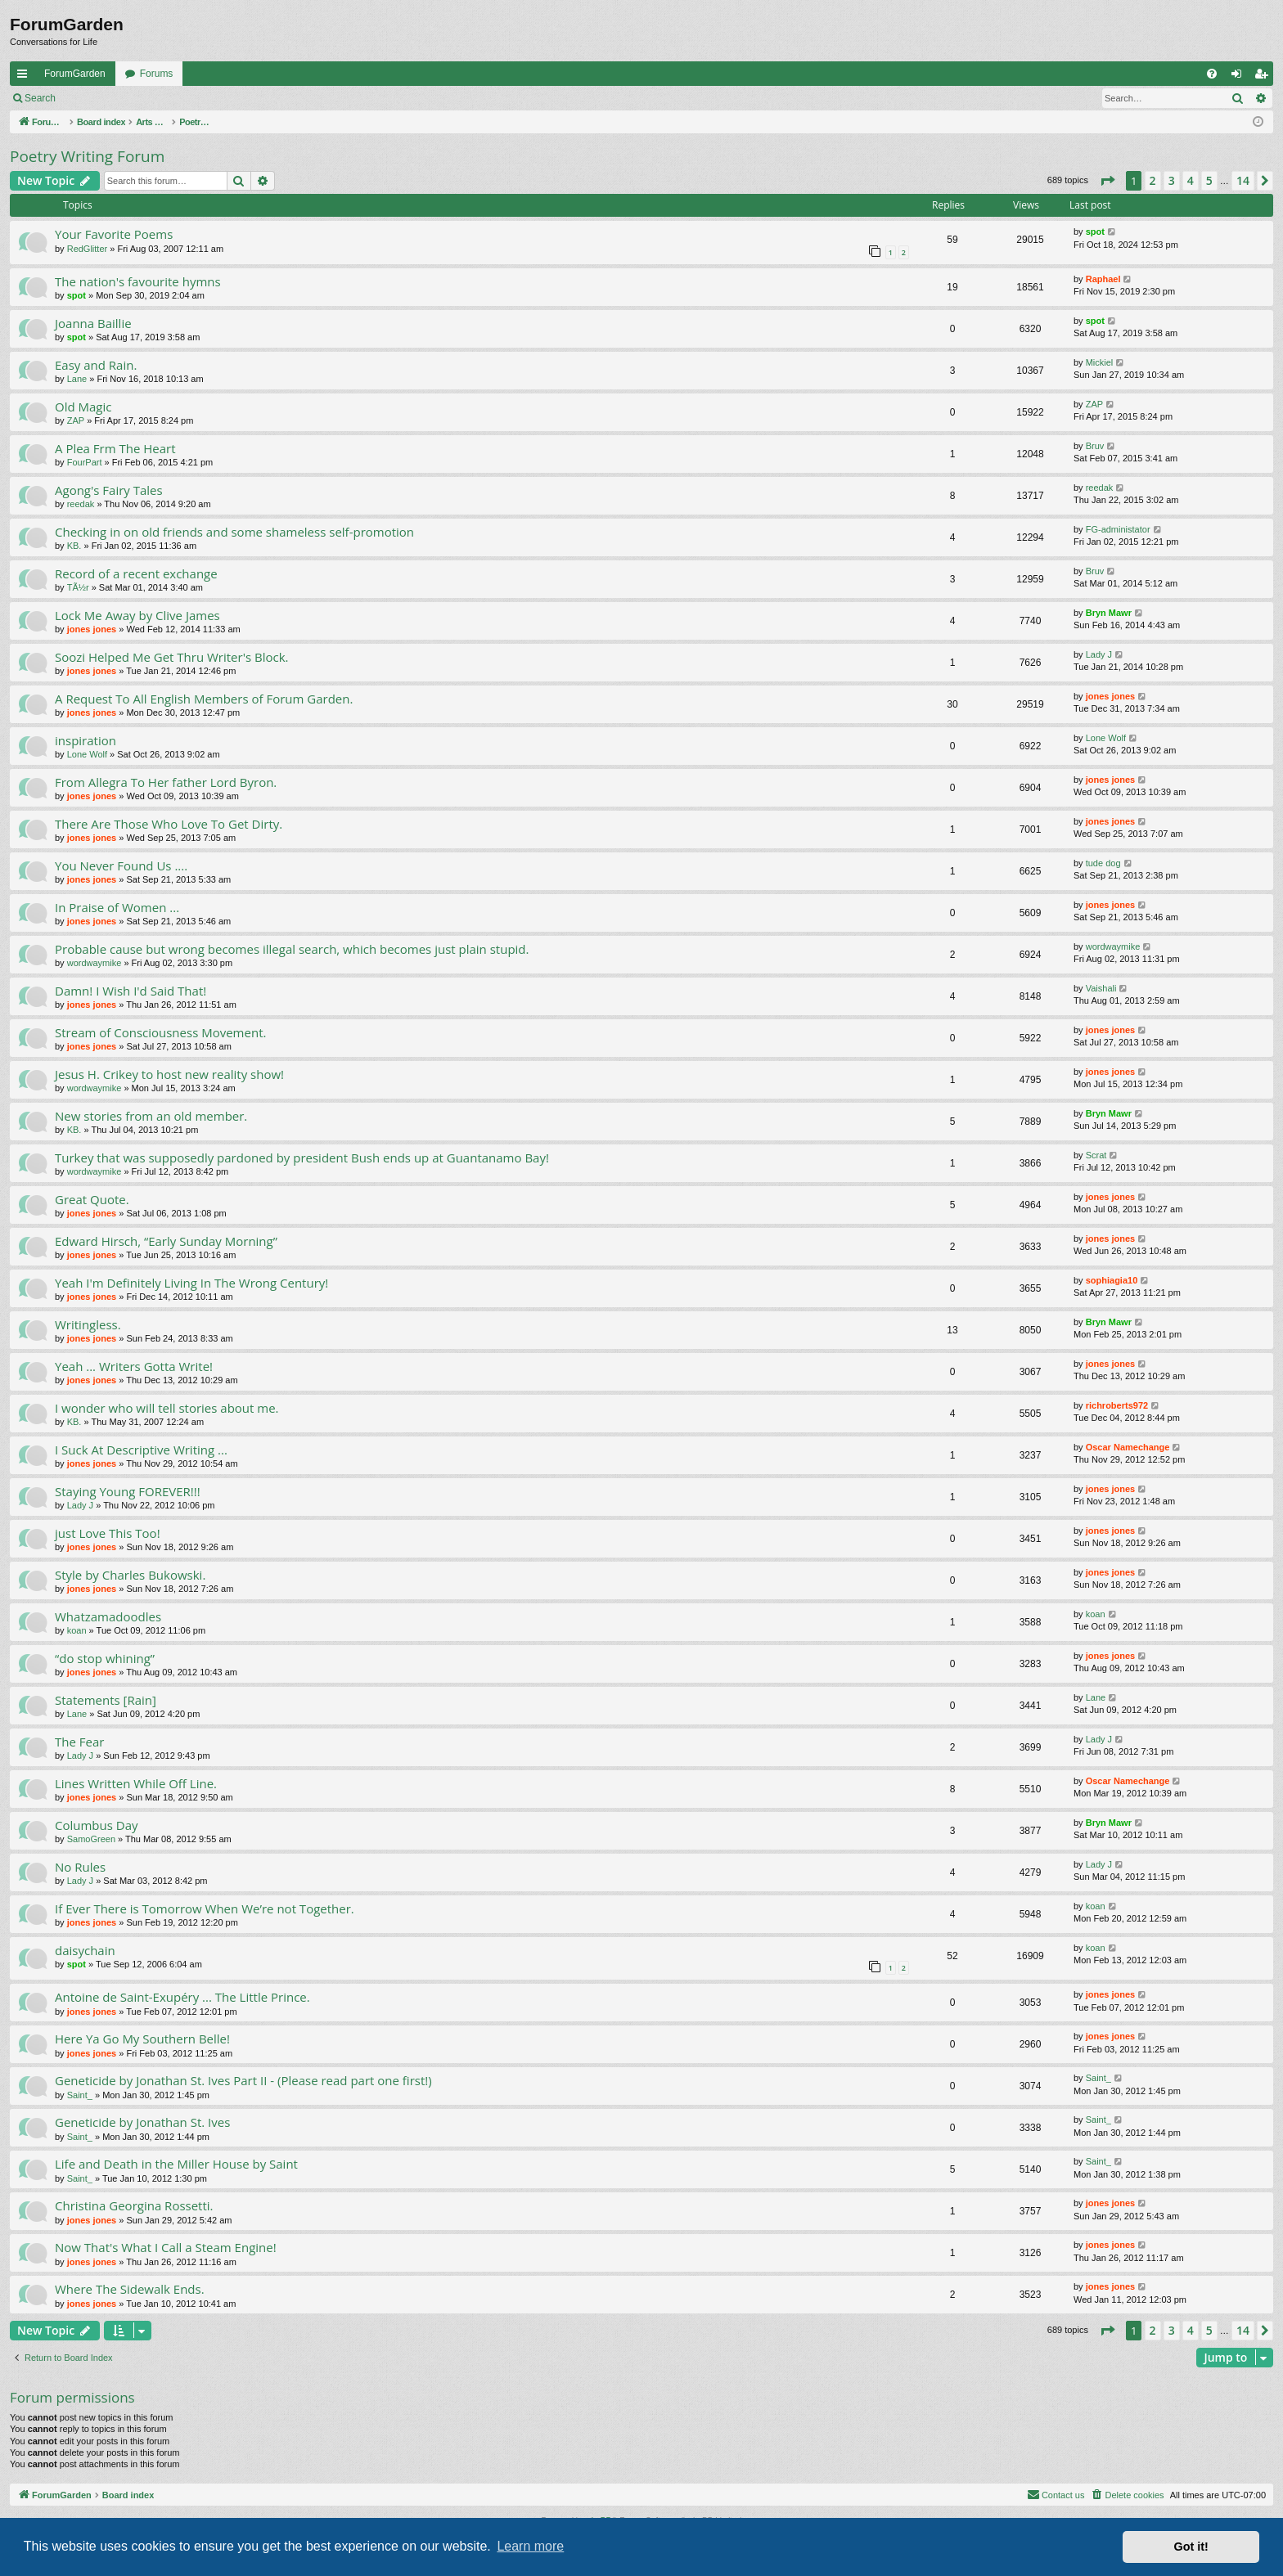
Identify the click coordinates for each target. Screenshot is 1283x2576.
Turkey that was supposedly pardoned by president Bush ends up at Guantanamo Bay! (302, 1157)
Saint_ (79, 2095)
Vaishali (1101, 988)
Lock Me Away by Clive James (137, 615)
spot (1095, 231)
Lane (77, 379)
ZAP (75, 420)
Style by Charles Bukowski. (130, 1575)
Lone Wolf (87, 754)
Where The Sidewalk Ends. (130, 2289)
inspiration (85, 740)
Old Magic (83, 406)
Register (146, 98)
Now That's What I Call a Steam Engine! (166, 2247)
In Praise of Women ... (117, 907)
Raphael (1103, 279)
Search (40, 98)
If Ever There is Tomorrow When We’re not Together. (204, 1908)
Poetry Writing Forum (87, 156)
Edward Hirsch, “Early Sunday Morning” (166, 1241)
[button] (1107, 181)
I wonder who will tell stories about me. (167, 1408)
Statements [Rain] (105, 1700)
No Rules (80, 1867)
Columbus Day (96, 1825)
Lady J (1099, 654)
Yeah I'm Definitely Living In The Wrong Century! (191, 1283)
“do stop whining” (105, 1658)
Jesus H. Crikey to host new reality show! (169, 1074)
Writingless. (88, 1324)
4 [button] (1190, 180)
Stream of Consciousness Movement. (160, 1032)
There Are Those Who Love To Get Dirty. (168, 824)
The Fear (79, 1741)
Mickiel (1100, 362)
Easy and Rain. (96, 365)
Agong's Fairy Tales (109, 490)
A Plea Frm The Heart (115, 448)
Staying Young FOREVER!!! (127, 1491)
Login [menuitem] (1240, 77)
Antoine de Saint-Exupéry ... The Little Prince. (182, 1997)
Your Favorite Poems (114, 234)
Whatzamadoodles (108, 1616)
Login (91, 98)
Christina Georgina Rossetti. (134, 2205)
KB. (74, 546)
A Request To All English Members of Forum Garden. (204, 698)
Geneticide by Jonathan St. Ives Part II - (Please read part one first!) (243, 2080)
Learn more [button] (530, 2546)
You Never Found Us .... (121, 865)
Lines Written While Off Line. (136, 1783)
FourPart (84, 462)
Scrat (1096, 1155)
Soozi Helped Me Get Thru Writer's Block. (172, 657)
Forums (156, 73)
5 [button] (1209, 180)
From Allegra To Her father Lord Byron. (166, 782)
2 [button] (1153, 180)
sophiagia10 (1112, 1280)
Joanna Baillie (93, 323)
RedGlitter (87, 249)
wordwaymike (94, 963)
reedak (81, 504)
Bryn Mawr (1109, 613)
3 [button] (1171, 180)
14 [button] (1242, 180)
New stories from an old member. (151, 1116)
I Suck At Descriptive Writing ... (141, 1449)
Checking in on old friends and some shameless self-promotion (234, 532)
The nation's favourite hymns (138, 281)
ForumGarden (75, 73)
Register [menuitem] (1264, 77)
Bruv (1095, 446)
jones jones (92, 629)
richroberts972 (1117, 1405)
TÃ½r (78, 587)
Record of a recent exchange (136, 573)
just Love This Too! (107, 1533)
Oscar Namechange (1128, 1447)
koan (77, 1630)
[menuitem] (1212, 73)
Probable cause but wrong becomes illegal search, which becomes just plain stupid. (292, 949)
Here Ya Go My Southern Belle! (142, 2038)
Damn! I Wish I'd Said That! (130, 990)
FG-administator (1118, 529)
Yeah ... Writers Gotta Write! (134, 1366)
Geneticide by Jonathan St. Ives (142, 2122)
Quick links (25, 77)
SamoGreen (91, 1839)
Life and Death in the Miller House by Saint (176, 2164)
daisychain (85, 1950)
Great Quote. (92, 1199)
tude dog (1103, 863)
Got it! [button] (1191, 2546)
